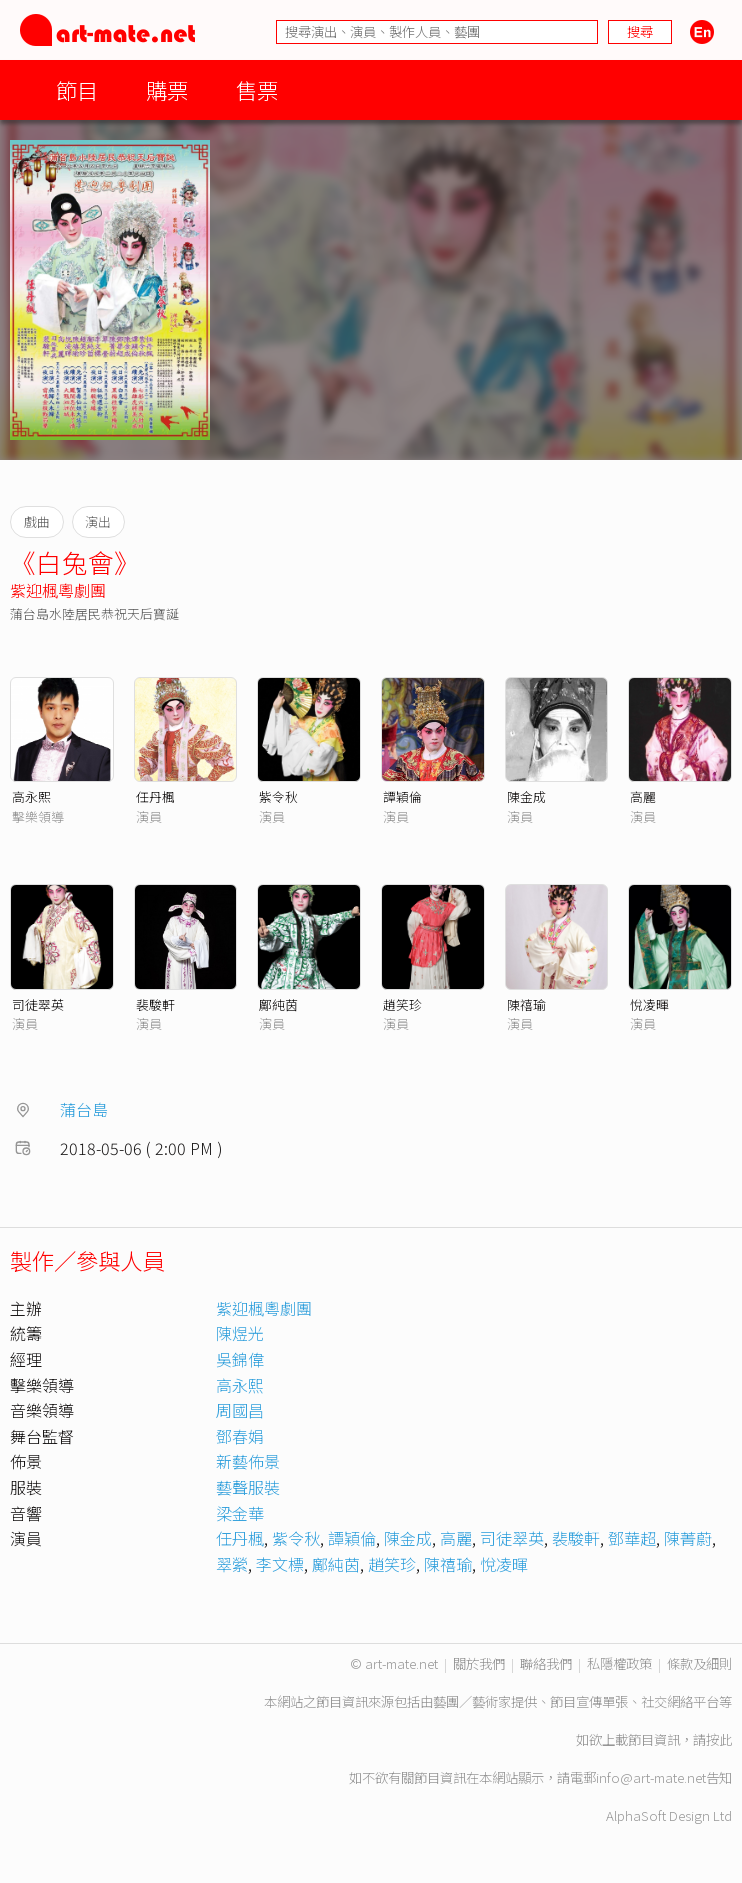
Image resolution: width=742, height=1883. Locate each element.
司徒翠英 (38, 1004)
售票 (257, 89)
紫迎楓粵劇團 (58, 590)
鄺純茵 (278, 1004)
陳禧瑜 (526, 1004)
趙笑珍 (402, 1004)
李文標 (280, 1564)
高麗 (643, 796)
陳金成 (526, 796)
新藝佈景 (248, 1461)
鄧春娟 (240, 1436)
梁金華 (240, 1513)
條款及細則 (699, 1663)
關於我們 (479, 1663)
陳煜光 (240, 1333)
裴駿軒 (155, 1004)
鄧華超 (632, 1538)
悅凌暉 (649, 1004)
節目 (77, 89)
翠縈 (232, 1564)
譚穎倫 (402, 796)
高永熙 (31, 796)
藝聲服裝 (248, 1487)
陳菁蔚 (688, 1538)
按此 (719, 1739)
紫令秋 (278, 796)
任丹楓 (155, 796)
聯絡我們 (546, 1663)
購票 (167, 89)
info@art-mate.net (651, 1777)
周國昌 (240, 1410)
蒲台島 (84, 1109)
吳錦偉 (240, 1359)
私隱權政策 (619, 1663)
